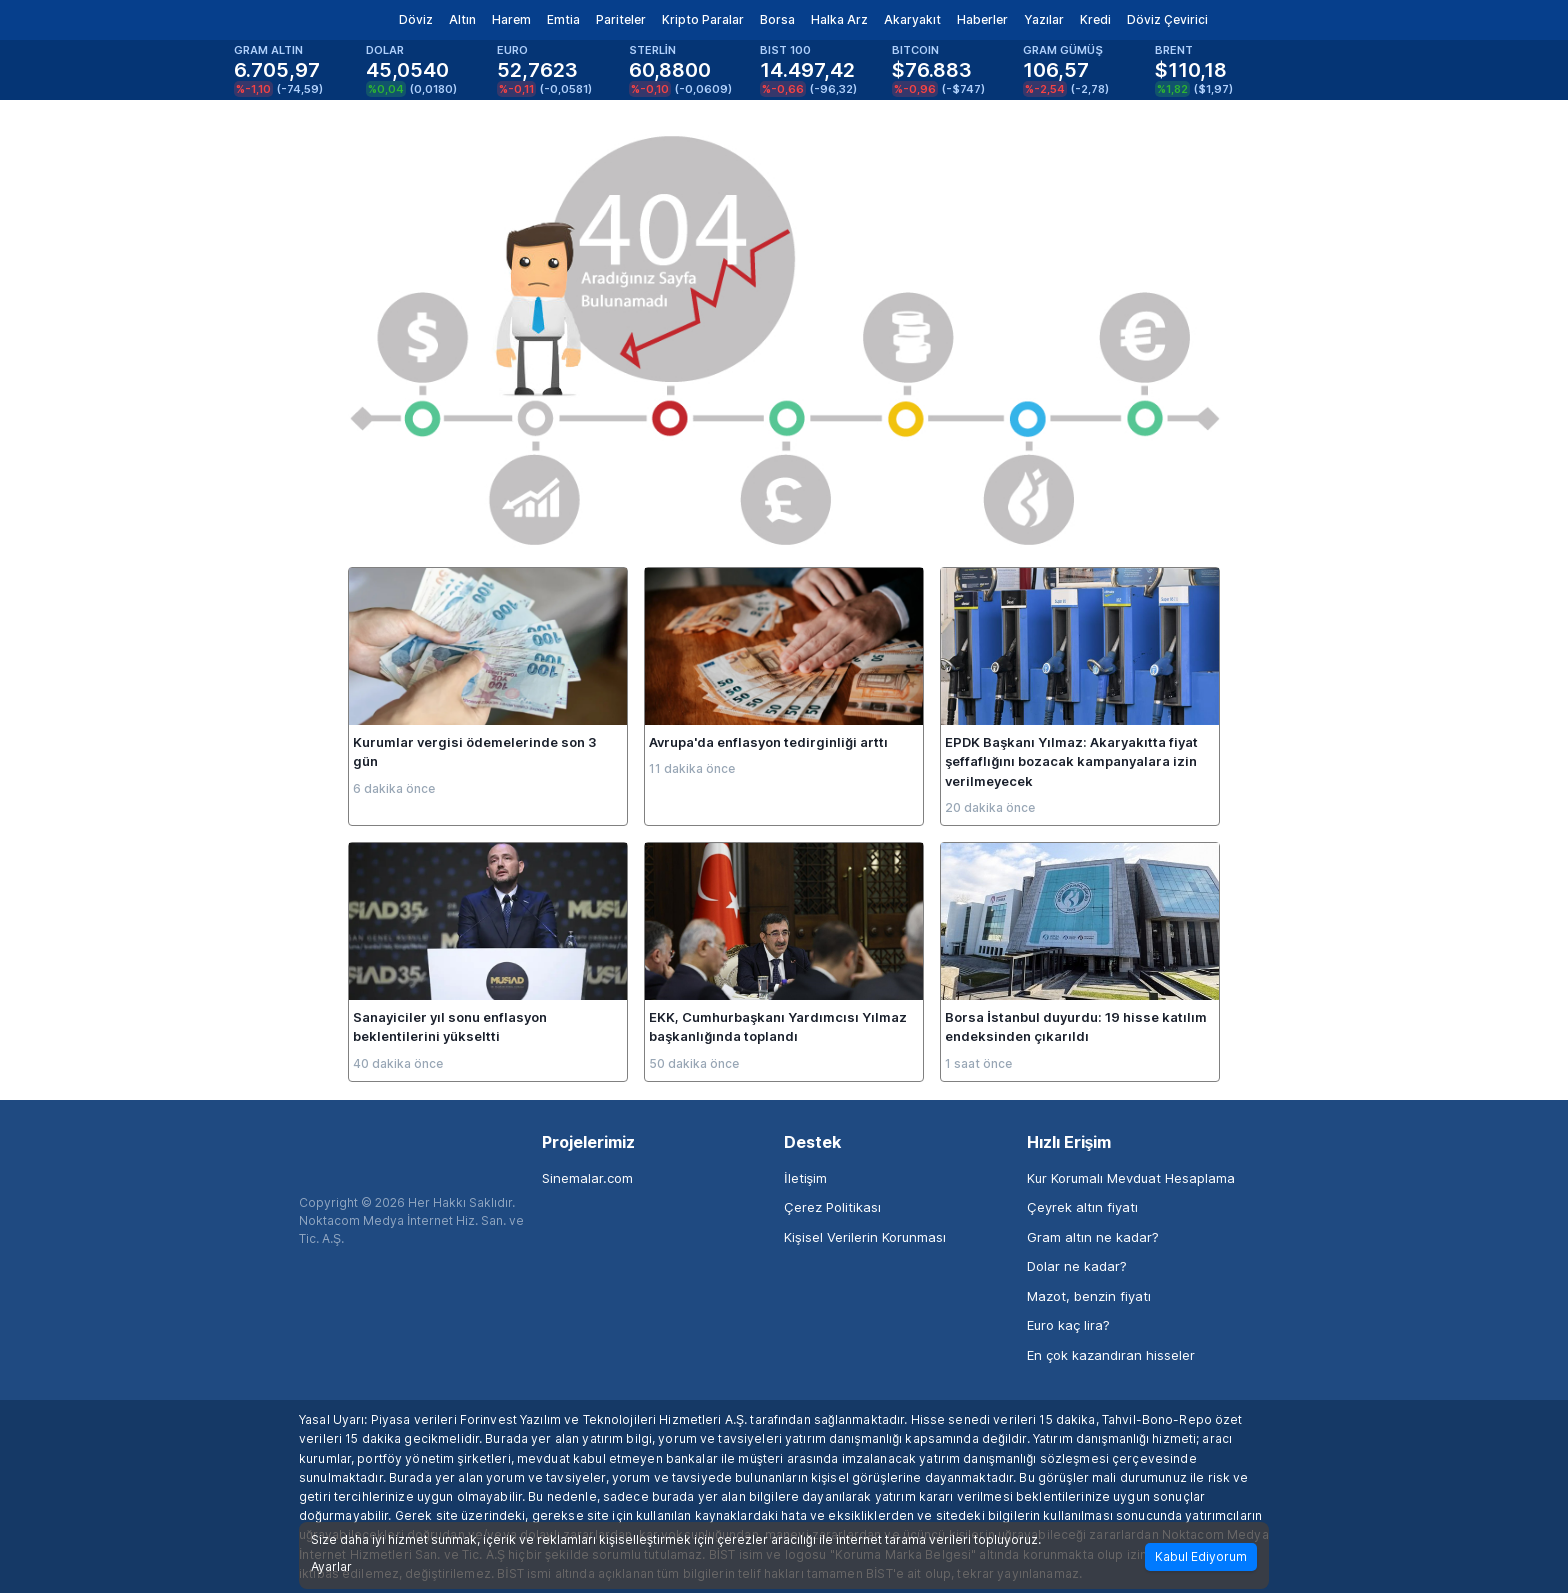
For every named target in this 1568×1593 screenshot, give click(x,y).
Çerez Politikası (832, 1207)
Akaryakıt (912, 19)
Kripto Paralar (703, 19)
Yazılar (1044, 19)
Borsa (777, 19)
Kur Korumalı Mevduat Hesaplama (1131, 1178)
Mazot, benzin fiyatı (1089, 1296)
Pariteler (621, 19)
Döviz (416, 19)
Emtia (563, 19)
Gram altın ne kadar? (1093, 1237)
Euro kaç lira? (1068, 1325)
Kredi (1095, 19)
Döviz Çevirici (1167, 19)
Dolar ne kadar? (1077, 1266)
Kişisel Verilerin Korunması (865, 1237)
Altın (462, 19)
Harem (511, 19)
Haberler (982, 19)
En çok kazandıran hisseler (1111, 1355)
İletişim (805, 1178)
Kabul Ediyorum (1201, 1556)
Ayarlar (331, 1567)
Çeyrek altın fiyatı (1082, 1207)
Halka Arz (839, 19)
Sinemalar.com (587, 1178)
